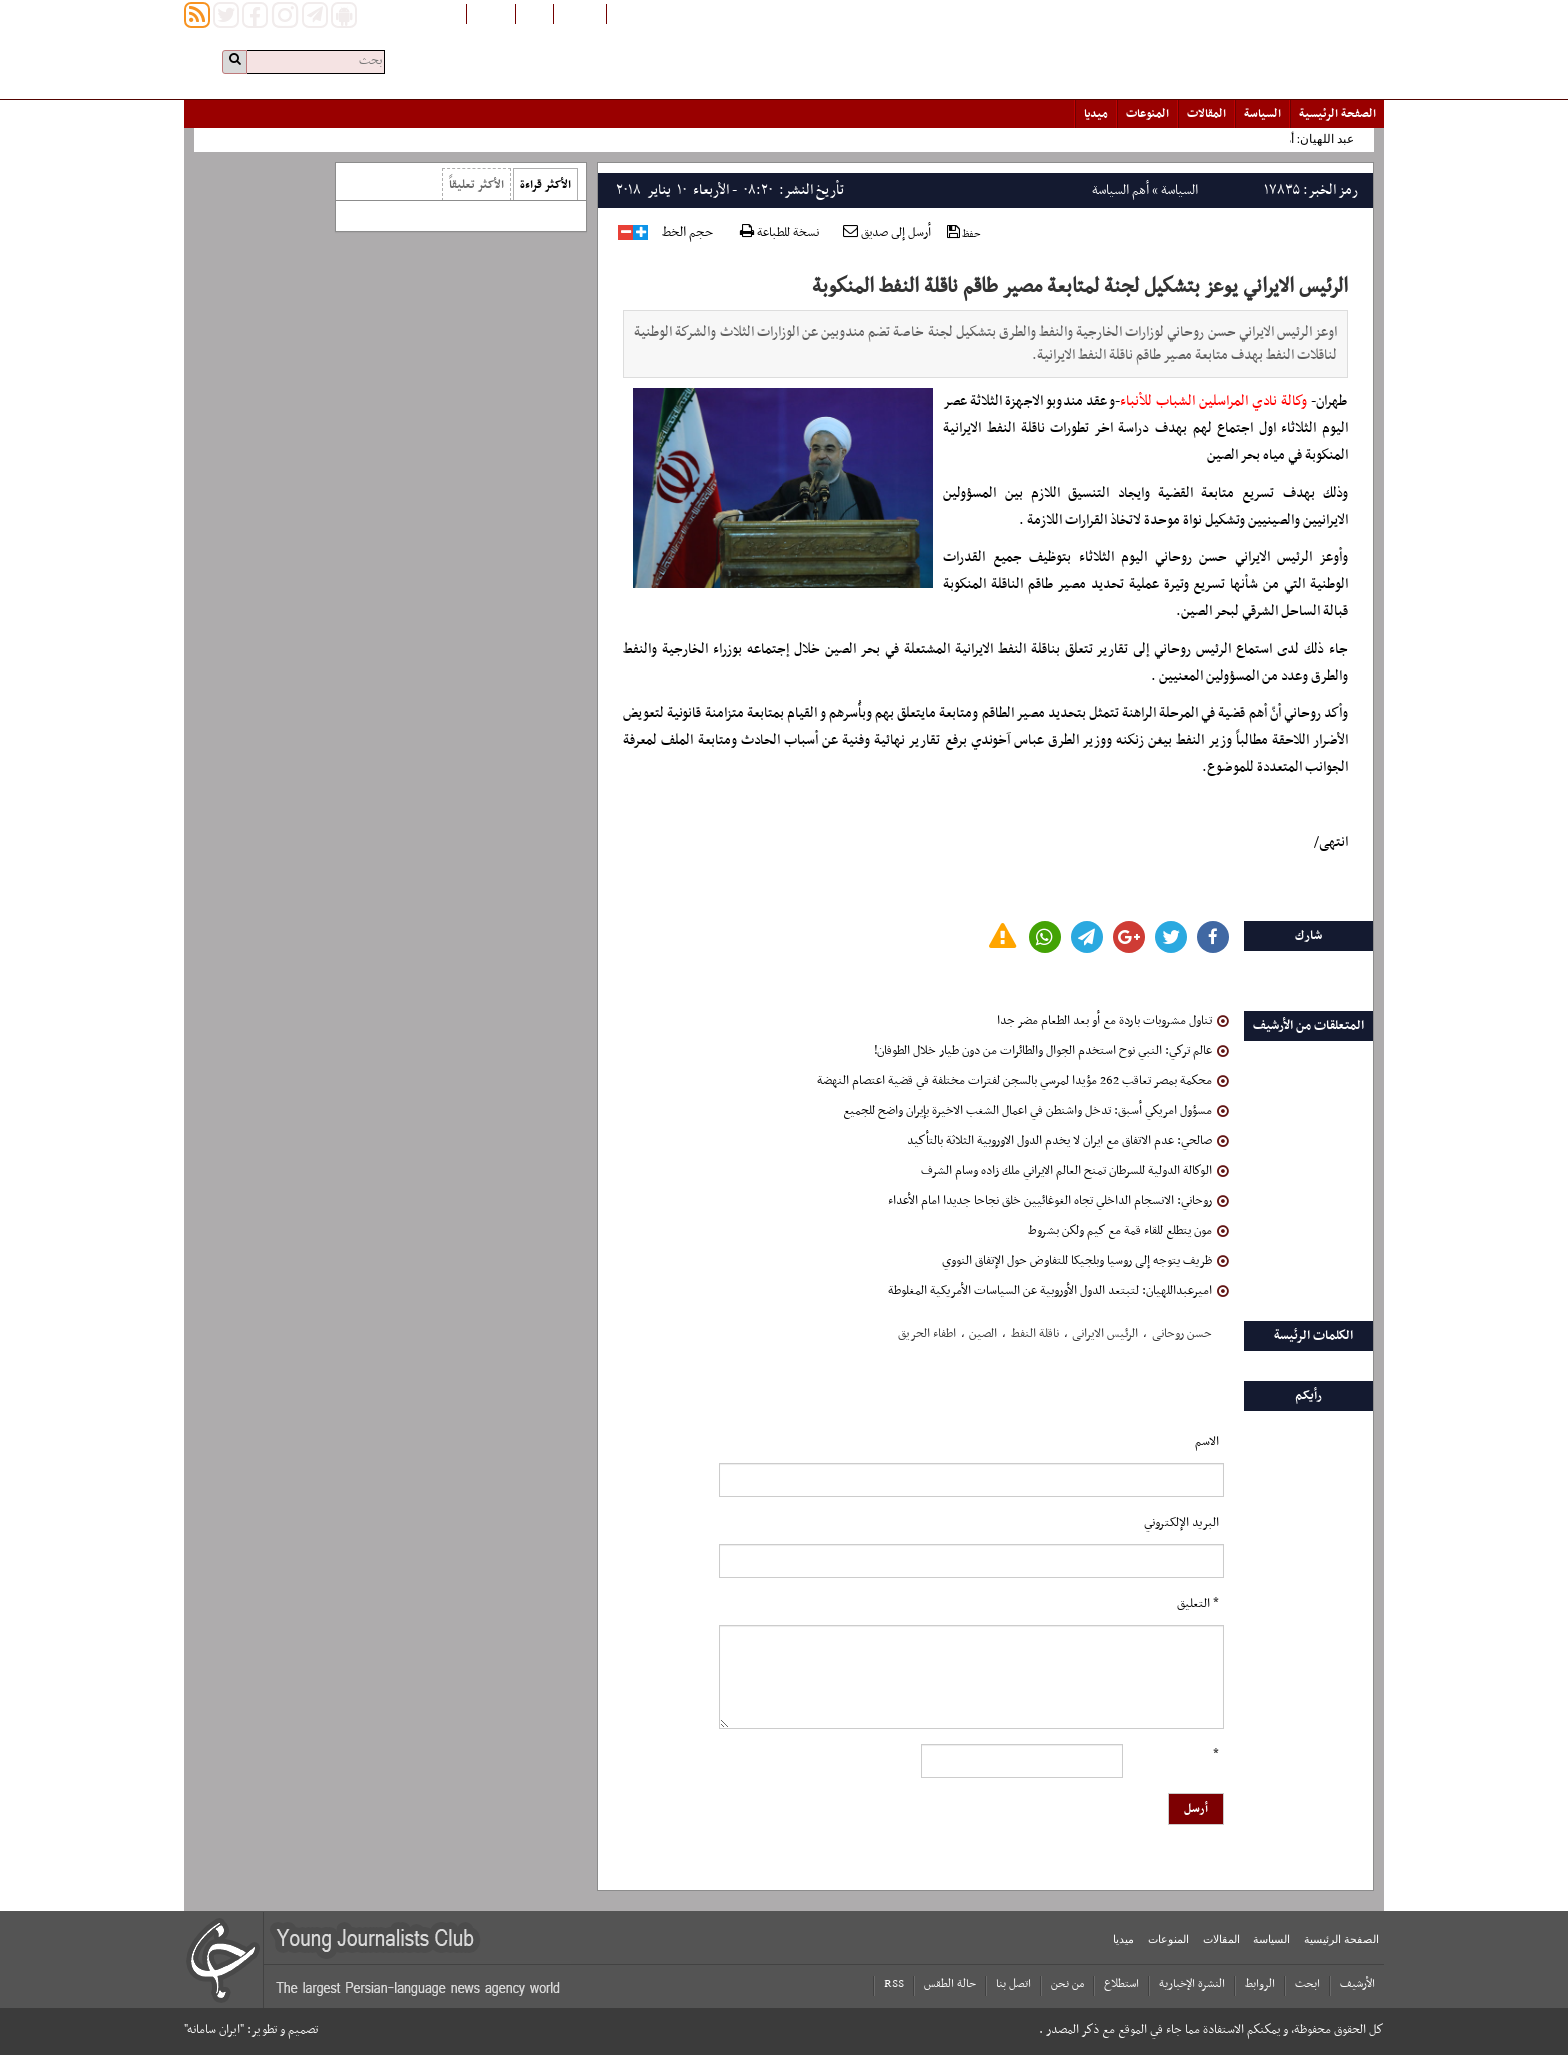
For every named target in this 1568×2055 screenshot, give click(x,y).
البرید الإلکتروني (1181, 1523)
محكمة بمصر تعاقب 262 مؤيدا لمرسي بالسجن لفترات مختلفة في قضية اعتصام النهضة (1023, 1081)
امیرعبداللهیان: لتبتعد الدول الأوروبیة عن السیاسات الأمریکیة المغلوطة (1058, 1291)
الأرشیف (1357, 1984)
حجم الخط (687, 233)
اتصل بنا (1013, 1984)
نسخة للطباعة (779, 233)
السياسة (1262, 114)
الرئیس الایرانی (1105, 1334)
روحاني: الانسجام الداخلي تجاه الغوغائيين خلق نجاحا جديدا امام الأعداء (1058, 1201)
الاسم (1207, 1442)
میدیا (1096, 114)
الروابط (1260, 1984)
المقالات (1206, 114)
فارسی (534, 13)
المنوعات (1147, 114)
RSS (894, 1984)
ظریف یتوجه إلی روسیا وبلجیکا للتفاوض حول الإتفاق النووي (1085, 1261)
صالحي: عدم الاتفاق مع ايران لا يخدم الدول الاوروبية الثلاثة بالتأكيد (1068, 1141)
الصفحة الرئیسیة (1337, 114)
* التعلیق (1198, 1604)
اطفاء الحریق (927, 1334)
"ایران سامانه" (214, 2030)
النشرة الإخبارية (1192, 1984)
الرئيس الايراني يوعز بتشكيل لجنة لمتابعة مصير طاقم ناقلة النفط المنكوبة (1080, 287)
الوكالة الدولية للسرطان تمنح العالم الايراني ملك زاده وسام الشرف (1075, 1171)
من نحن (1067, 1984)
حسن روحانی (1182, 1334)
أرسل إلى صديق (887, 233)
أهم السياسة (1120, 190)
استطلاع (1121, 1984)
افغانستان (580, 13)
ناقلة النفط (1035, 1334)
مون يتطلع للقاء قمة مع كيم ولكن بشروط (1128, 1231)
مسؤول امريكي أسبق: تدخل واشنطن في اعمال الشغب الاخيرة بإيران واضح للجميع (1036, 1111)
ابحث (1307, 1984)
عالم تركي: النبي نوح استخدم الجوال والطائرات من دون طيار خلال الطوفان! (1051, 1051)
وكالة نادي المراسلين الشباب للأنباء (1213, 401)
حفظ (964, 233)
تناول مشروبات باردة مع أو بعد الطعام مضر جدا (1113, 1021)
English (491, 13)
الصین (983, 1334)
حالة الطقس (950, 1984)
